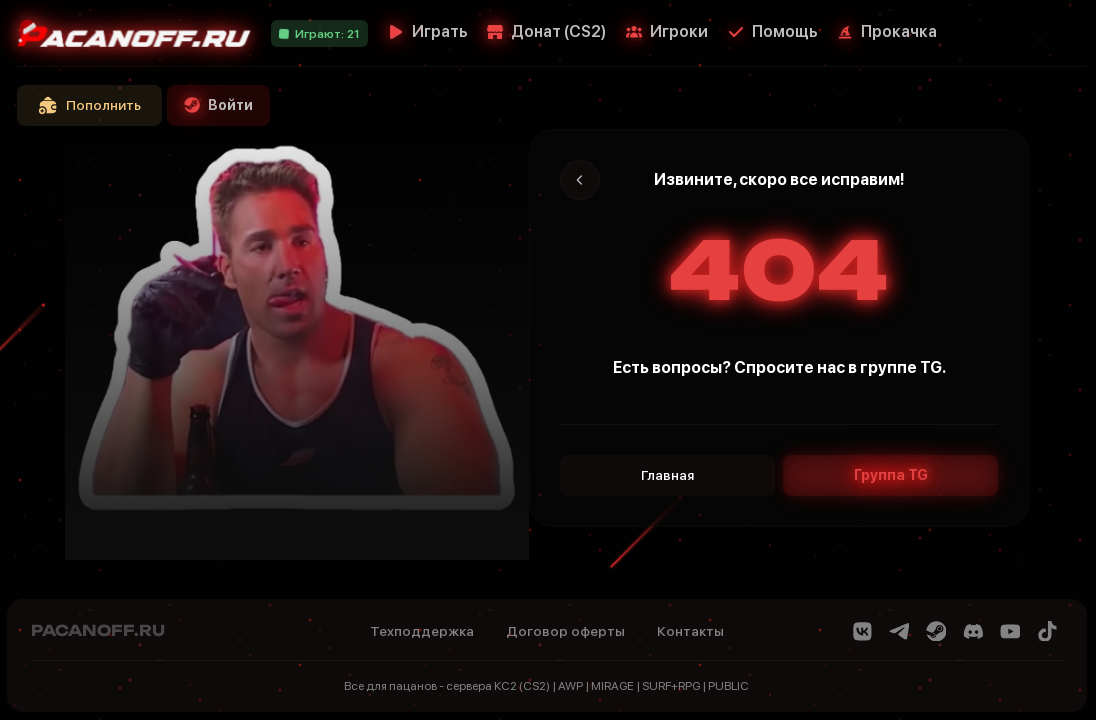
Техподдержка (422, 631)
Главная (667, 475)
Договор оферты (565, 631)
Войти (218, 105)
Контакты (690, 631)
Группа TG (891, 475)
